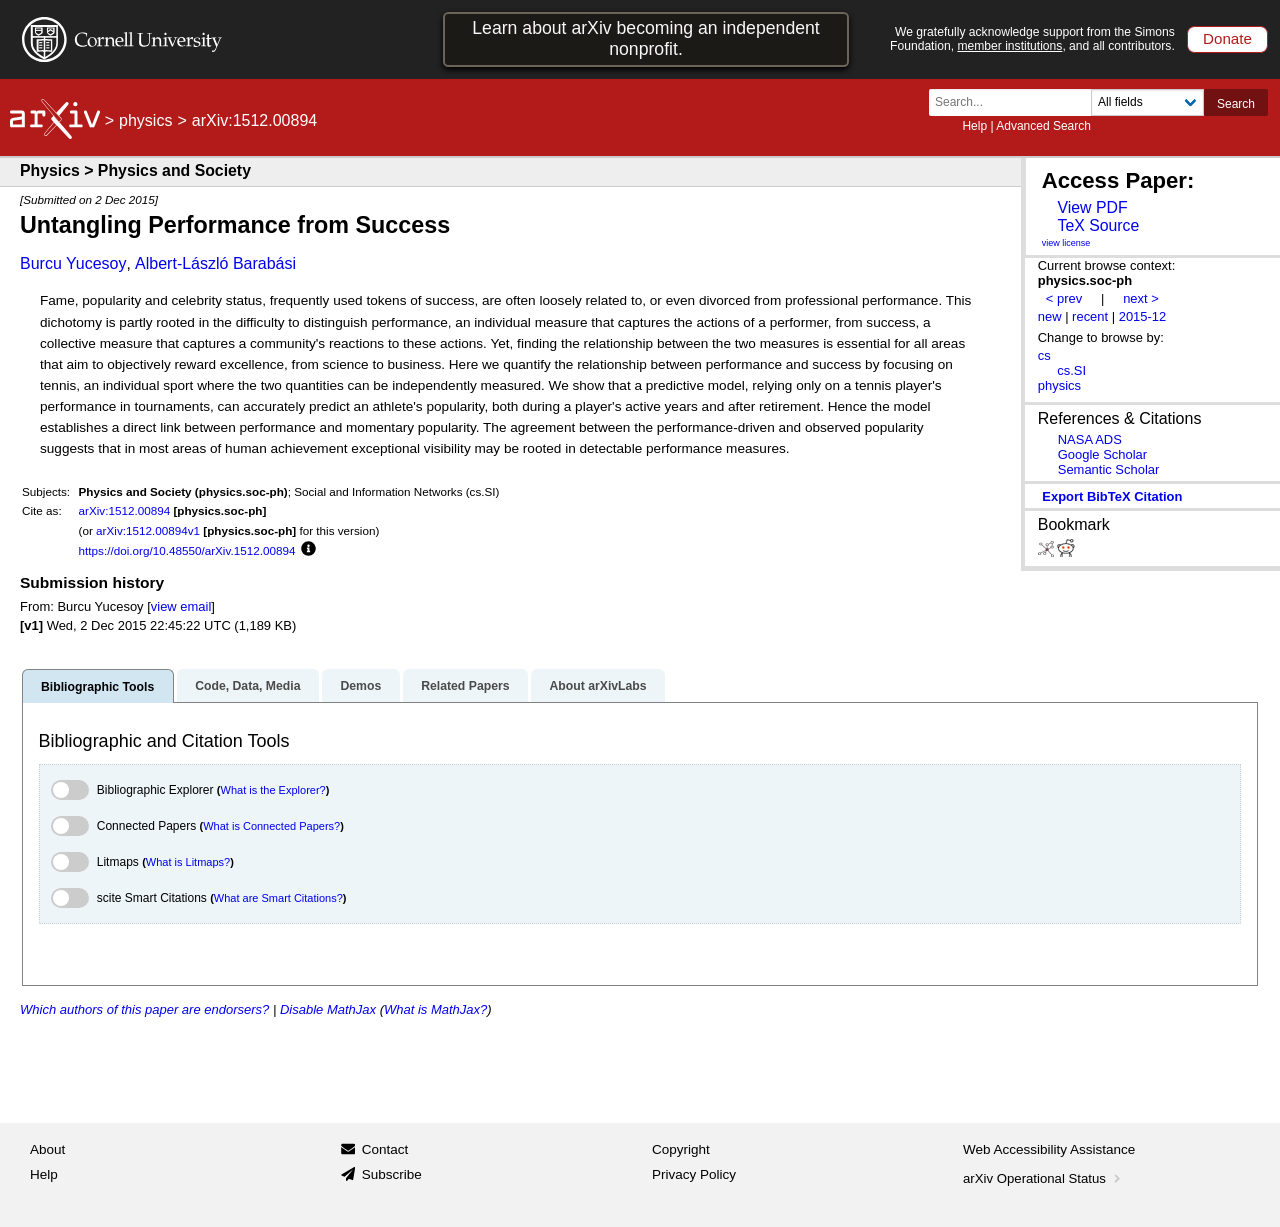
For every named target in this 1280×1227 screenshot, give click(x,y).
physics (145, 120)
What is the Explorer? (273, 790)
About (47, 1149)
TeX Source (1098, 225)
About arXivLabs (597, 686)
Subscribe (392, 1174)
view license (1066, 243)
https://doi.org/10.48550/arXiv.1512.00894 (187, 550)
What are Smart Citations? (278, 898)
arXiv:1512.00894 (125, 510)
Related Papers (465, 686)
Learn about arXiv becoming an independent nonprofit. (646, 38)
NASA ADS (1090, 439)
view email (181, 606)
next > (1141, 298)
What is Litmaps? (188, 862)
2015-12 (1143, 316)
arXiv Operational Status (1043, 1178)
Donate (1227, 38)
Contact (385, 1149)
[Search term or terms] (1016, 102)
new (1050, 316)
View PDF (1092, 207)
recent (1090, 316)
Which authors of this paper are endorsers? (144, 1009)
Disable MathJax (328, 1009)
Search (1236, 104)
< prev (1064, 298)
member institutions (1009, 46)
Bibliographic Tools (97, 687)
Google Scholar (1102, 454)
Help (974, 126)
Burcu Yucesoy (73, 263)
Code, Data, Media (247, 686)
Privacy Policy (694, 1174)
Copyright (681, 1149)
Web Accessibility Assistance (1049, 1149)
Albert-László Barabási (215, 263)
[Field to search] (1147, 102)
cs (1044, 355)
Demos (360, 686)
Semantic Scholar (1109, 469)
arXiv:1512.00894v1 (148, 530)
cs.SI (1071, 370)
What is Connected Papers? (271, 826)
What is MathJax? (435, 1009)
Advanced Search (1043, 126)
